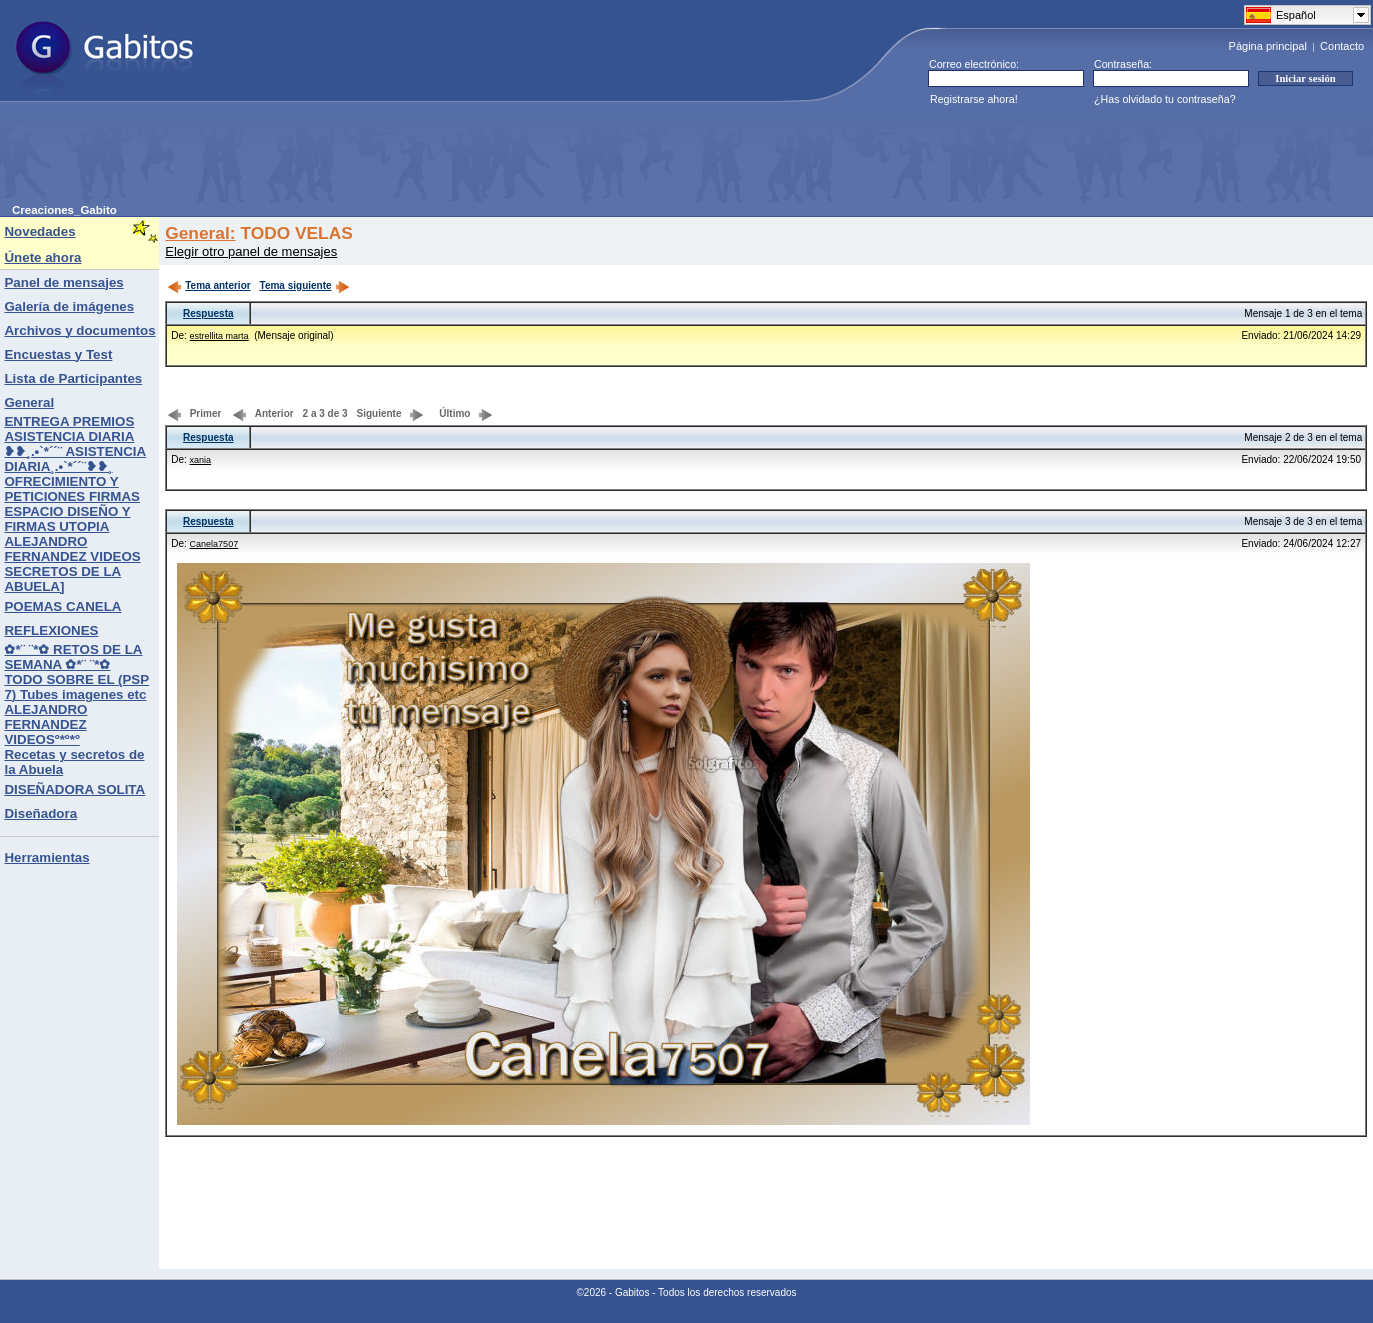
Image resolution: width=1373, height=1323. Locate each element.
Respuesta (208, 313)
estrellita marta (219, 336)
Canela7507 (214, 544)
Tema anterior (208, 285)
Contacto (1342, 46)
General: (200, 233)
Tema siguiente (305, 285)
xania (201, 460)
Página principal (1268, 46)
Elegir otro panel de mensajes (251, 251)
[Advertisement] (376, 159)
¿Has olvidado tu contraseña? (1165, 99)
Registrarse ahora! (974, 99)
